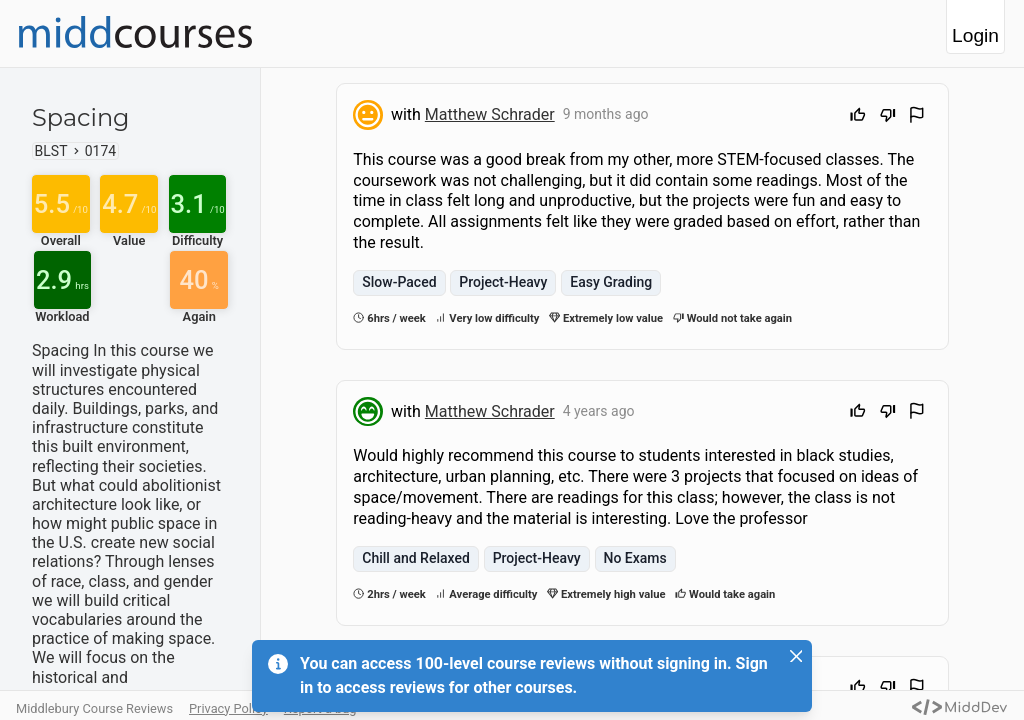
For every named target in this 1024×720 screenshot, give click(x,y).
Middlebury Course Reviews (94, 708)
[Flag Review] (917, 117)
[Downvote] (888, 117)
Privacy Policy (228, 708)
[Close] (796, 656)
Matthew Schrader (490, 114)
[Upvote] (858, 117)
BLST (51, 151)
